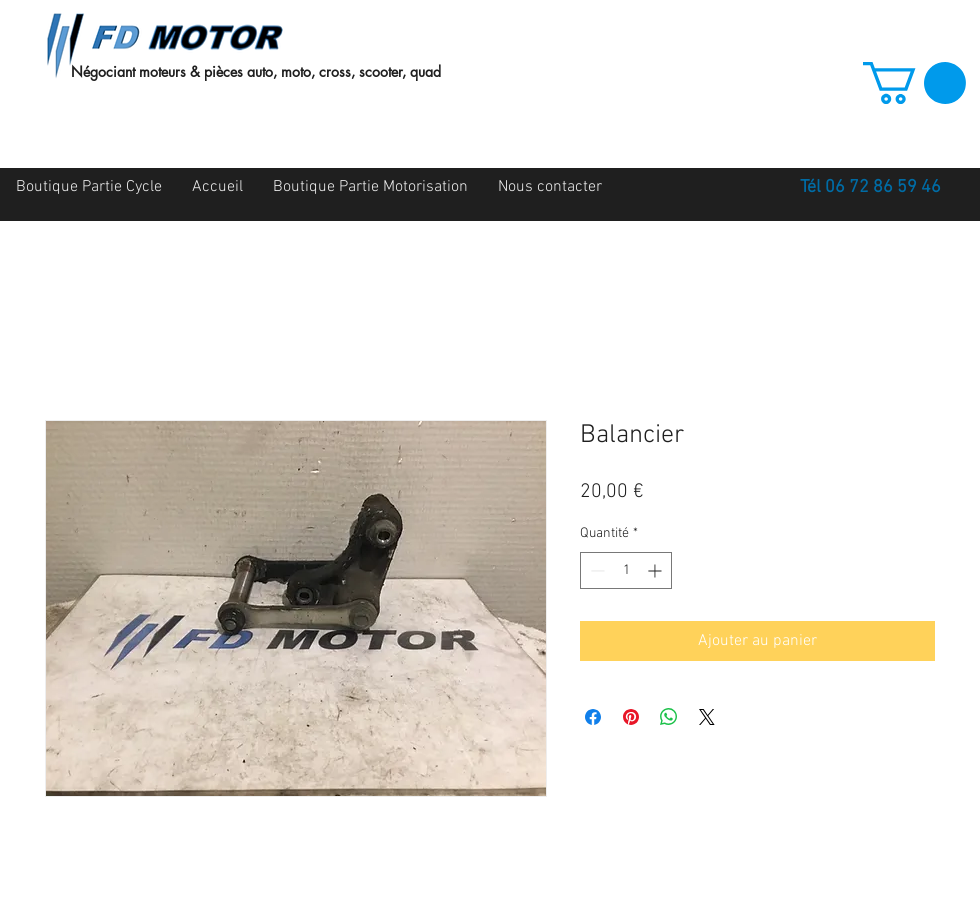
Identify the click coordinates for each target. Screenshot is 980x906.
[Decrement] (595, 570)
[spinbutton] (626, 570)
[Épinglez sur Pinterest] (631, 717)
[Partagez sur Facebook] (593, 717)
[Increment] (656, 570)
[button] (914, 83)
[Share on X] (707, 717)
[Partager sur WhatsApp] (669, 717)
